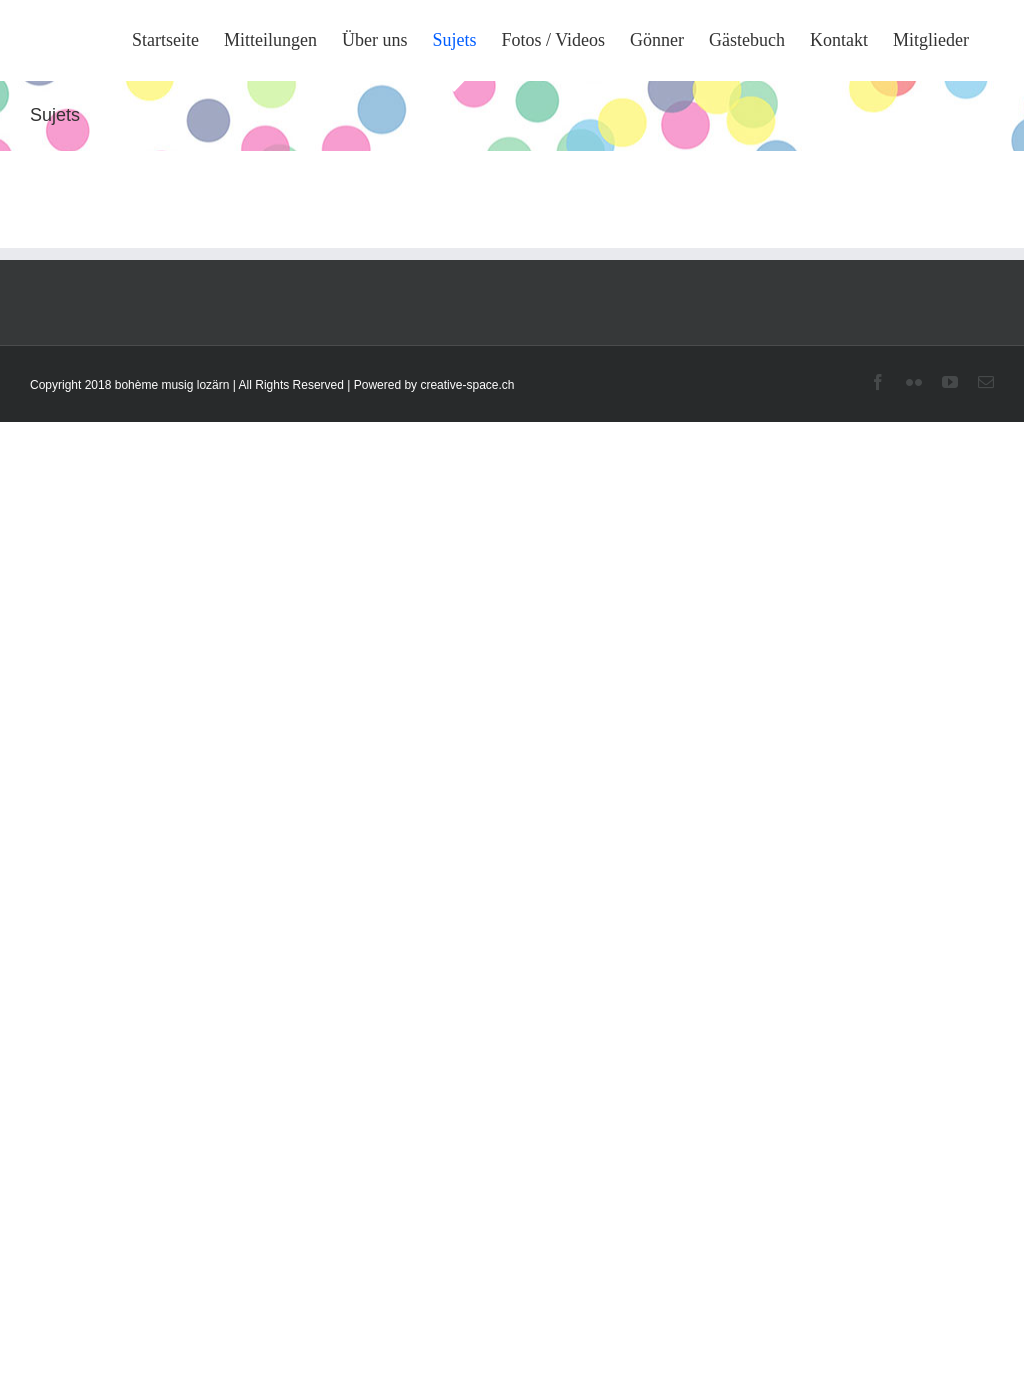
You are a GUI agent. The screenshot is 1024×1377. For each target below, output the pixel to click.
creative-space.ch (467, 385)
